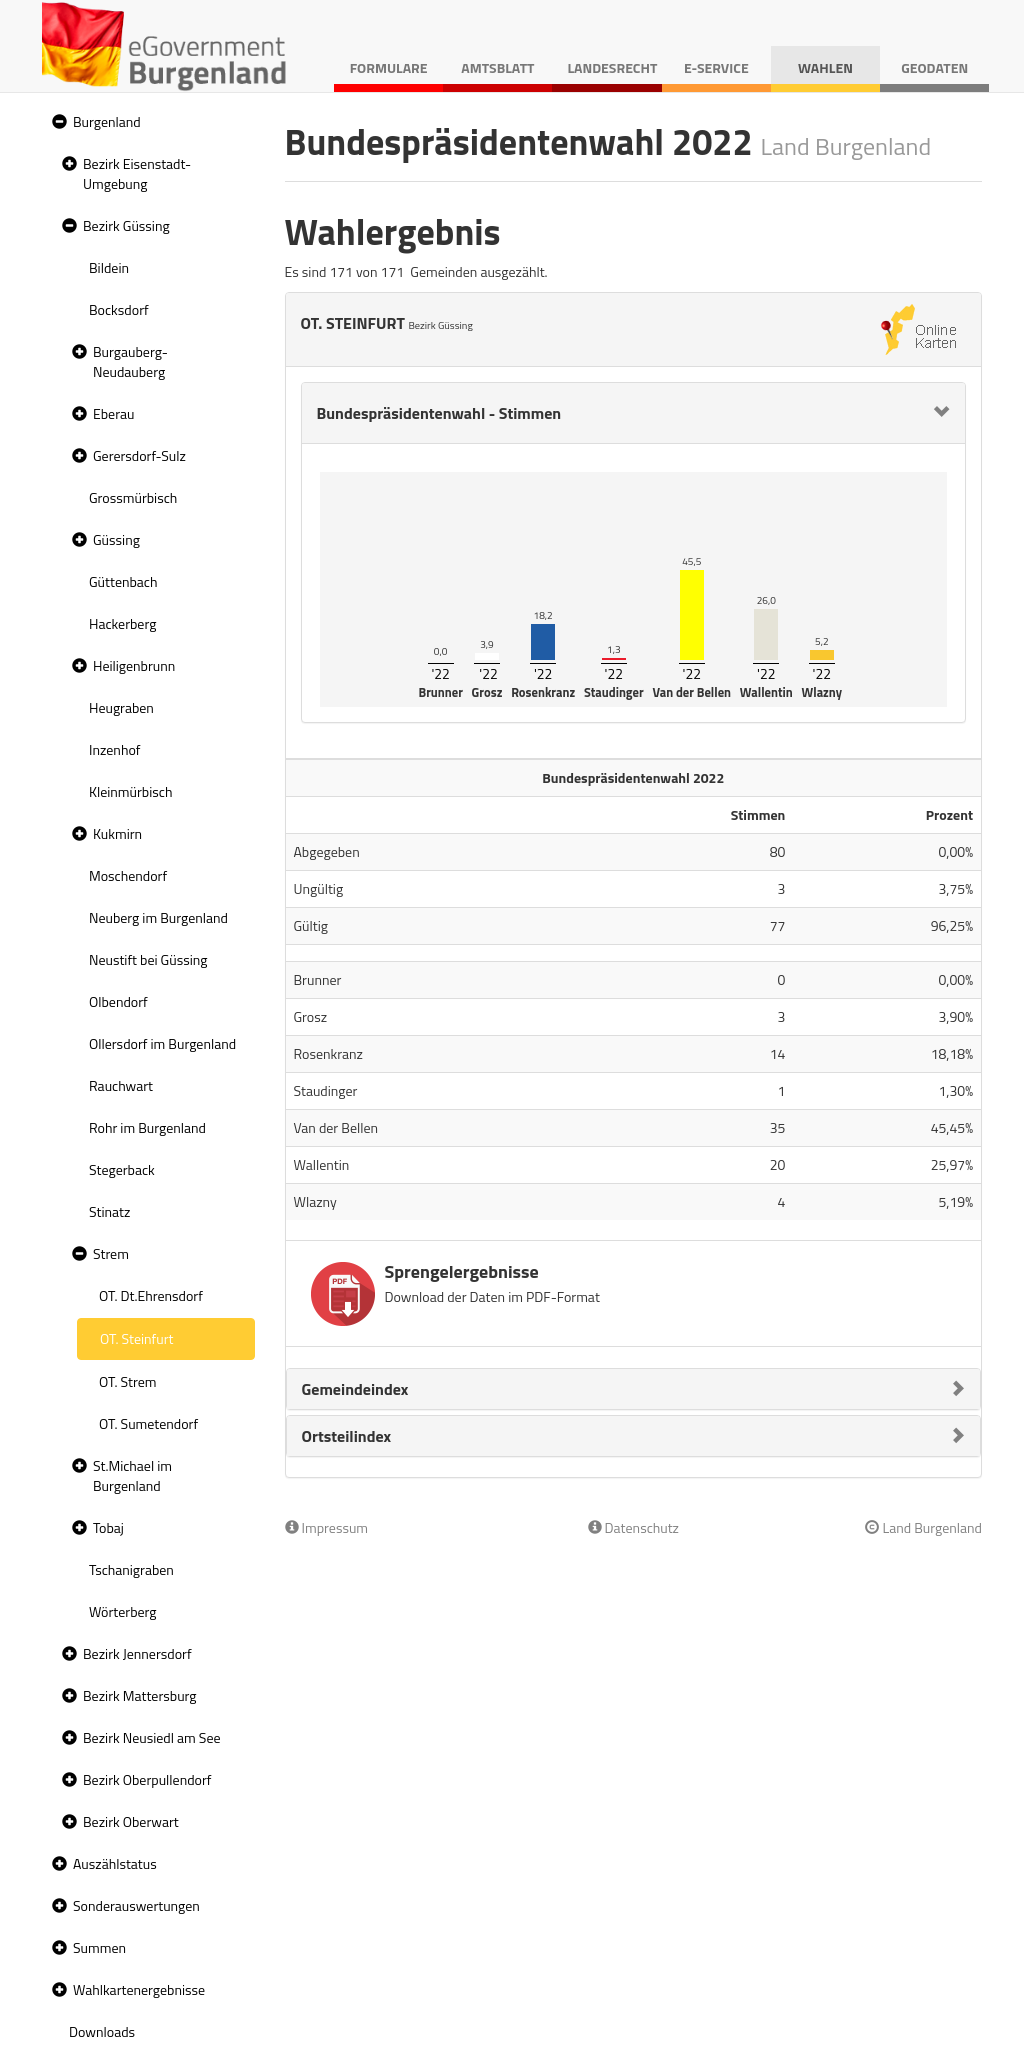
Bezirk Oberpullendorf (147, 1779)
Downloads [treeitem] (102, 2031)
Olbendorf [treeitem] (118, 1001)
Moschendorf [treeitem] (128, 875)
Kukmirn (117, 833)
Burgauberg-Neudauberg (130, 361)
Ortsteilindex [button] (347, 1436)
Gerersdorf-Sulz (139, 455)
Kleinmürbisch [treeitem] (130, 791)
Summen (99, 1947)
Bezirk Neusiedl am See (152, 1737)
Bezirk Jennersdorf (137, 1653)
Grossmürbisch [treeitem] (133, 497)
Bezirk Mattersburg (140, 1695)
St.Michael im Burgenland (132, 1475)
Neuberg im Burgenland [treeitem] (158, 917)
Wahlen (825, 67)
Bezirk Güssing (126, 225)
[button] (57, 122)
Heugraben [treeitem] (121, 707)
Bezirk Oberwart (131, 1821)
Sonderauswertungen (136, 1905)
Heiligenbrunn (134, 665)
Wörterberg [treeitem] (123, 1611)
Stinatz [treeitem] (109, 1211)
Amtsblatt (497, 67)
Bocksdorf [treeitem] (119, 309)
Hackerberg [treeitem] (122, 623)
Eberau (113, 413)
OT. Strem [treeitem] (127, 1381)
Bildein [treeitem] (109, 267)
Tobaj (108, 1527)
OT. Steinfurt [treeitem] (136, 1338)
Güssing (116, 539)
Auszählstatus (115, 1863)
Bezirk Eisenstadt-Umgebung (137, 173)
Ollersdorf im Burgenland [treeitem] (162, 1043)
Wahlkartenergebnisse (139, 1989)
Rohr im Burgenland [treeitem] (147, 1127)
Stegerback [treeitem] (122, 1169)
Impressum (327, 1527)
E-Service (716, 67)
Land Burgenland (923, 1527)
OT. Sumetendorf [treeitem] (148, 1423)
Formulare (389, 67)
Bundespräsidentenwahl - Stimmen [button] (439, 413)
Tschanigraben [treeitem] (131, 1569)
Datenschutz (633, 1527)
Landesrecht (612, 67)
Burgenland (107, 121)
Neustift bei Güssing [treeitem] (148, 959)
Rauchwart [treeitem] (121, 1085)
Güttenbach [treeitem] (123, 581)
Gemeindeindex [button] (355, 1389)
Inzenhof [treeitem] (114, 749)
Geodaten (934, 67)
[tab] (634, 413)
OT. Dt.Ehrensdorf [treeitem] (151, 1295)
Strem (111, 1253)
